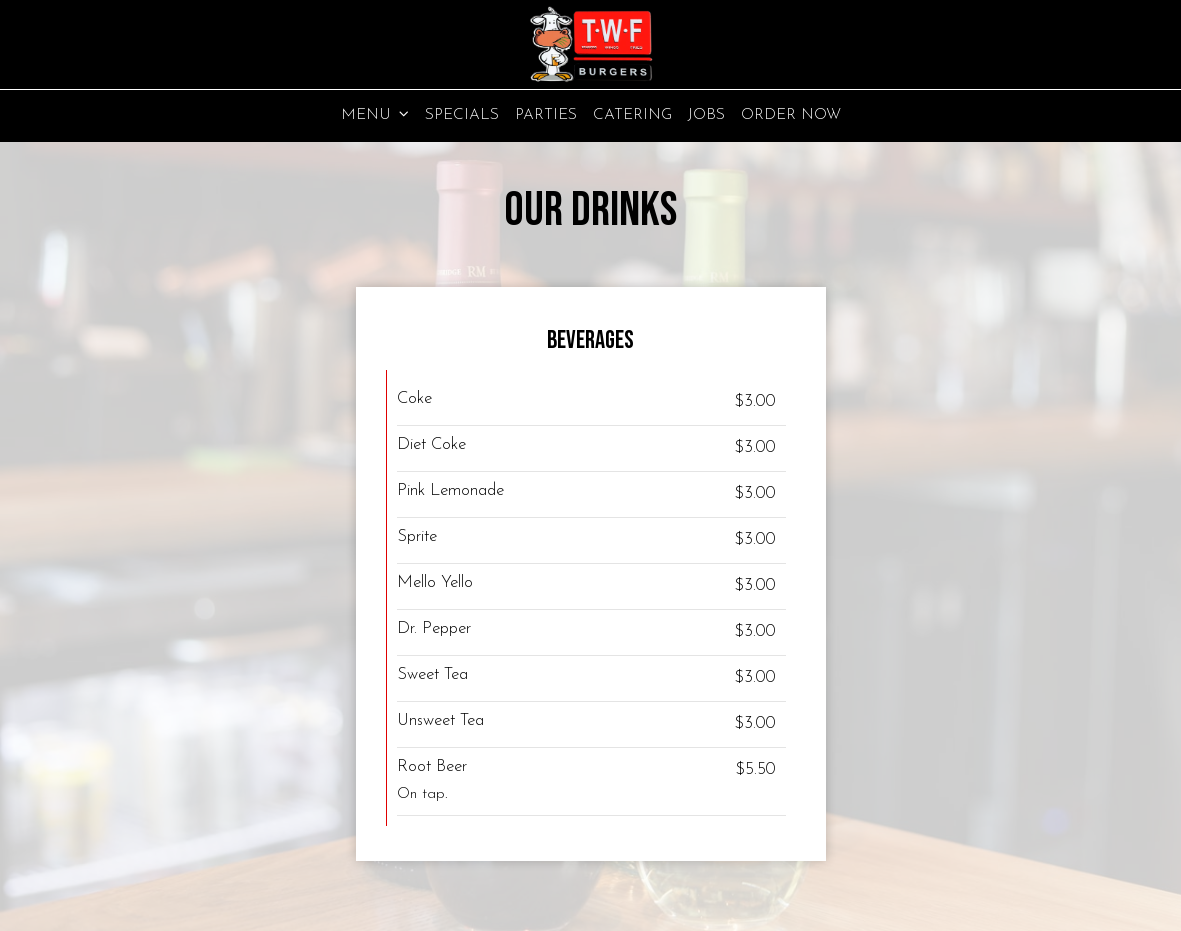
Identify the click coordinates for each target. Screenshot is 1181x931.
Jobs (706, 115)
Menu (375, 114)
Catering (632, 115)
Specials (462, 115)
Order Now (791, 115)
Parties (546, 115)
